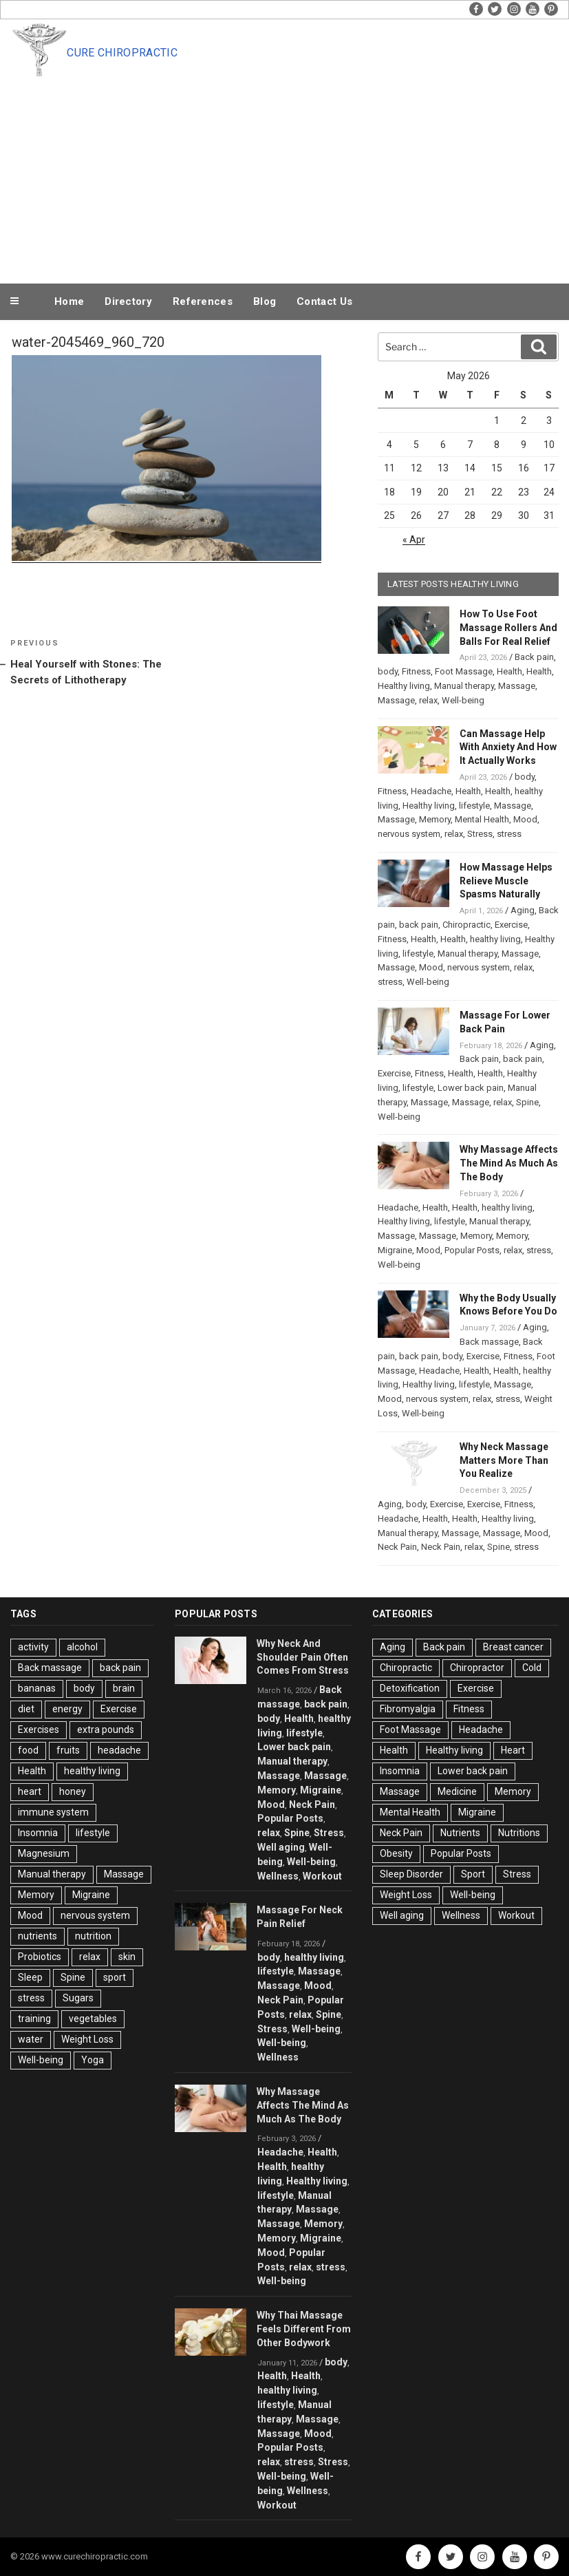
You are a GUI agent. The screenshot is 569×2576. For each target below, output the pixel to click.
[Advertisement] (285, 177)
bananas (37, 1688)
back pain (418, 924)
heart (29, 1791)
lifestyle (474, 805)
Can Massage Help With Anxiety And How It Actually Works (508, 747)
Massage (516, 686)
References (203, 301)
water (30, 2039)
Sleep (30, 1977)
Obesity (396, 1853)
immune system (53, 1812)
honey (72, 1791)
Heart (513, 1750)
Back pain (534, 657)
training (34, 2018)
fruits (68, 1750)
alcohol (82, 1646)
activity (33, 1646)
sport (114, 1977)
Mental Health (482, 819)
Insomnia (38, 1832)
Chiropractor (477, 1667)
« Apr (413, 539)
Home (69, 301)
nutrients (37, 1935)
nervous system (409, 834)
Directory (128, 301)
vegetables (93, 2018)
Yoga (92, 2059)
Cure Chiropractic (122, 52)
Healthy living (404, 686)
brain (124, 1688)
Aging (523, 910)
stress (509, 834)
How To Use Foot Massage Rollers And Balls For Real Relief (508, 627)
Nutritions (519, 1832)
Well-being (463, 700)
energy (67, 1708)
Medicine (457, 1791)
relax (428, 700)
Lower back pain (471, 1088)
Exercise (511, 924)
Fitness (416, 671)
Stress (480, 834)
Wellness (278, 1876)
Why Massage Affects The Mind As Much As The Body (509, 1163)
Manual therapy (464, 686)
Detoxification (410, 1688)
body (388, 671)
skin (127, 1956)
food (28, 1750)
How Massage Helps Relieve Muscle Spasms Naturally (506, 881)
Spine (527, 1102)
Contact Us (324, 301)
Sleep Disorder (411, 1874)
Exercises (38, 1729)
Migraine (395, 1250)
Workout (322, 1876)
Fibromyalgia (408, 1708)
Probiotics (39, 1956)
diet (26, 1708)
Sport (473, 1874)
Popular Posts (472, 1250)
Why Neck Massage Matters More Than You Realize (504, 1460)
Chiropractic (466, 924)
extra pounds (105, 1729)
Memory (435, 819)
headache (119, 1750)
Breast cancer (513, 1646)
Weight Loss (87, 2039)
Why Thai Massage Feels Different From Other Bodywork (304, 2329)
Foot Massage (464, 671)
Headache (431, 791)
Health (509, 671)
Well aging (281, 1847)
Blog (264, 301)
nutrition (93, 1935)
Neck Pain (397, 1547)
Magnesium (43, 1853)
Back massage (489, 1342)
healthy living (495, 939)
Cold (531, 1667)
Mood (525, 819)
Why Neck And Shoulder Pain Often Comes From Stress (303, 1657)
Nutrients (460, 1832)
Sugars (78, 1997)
